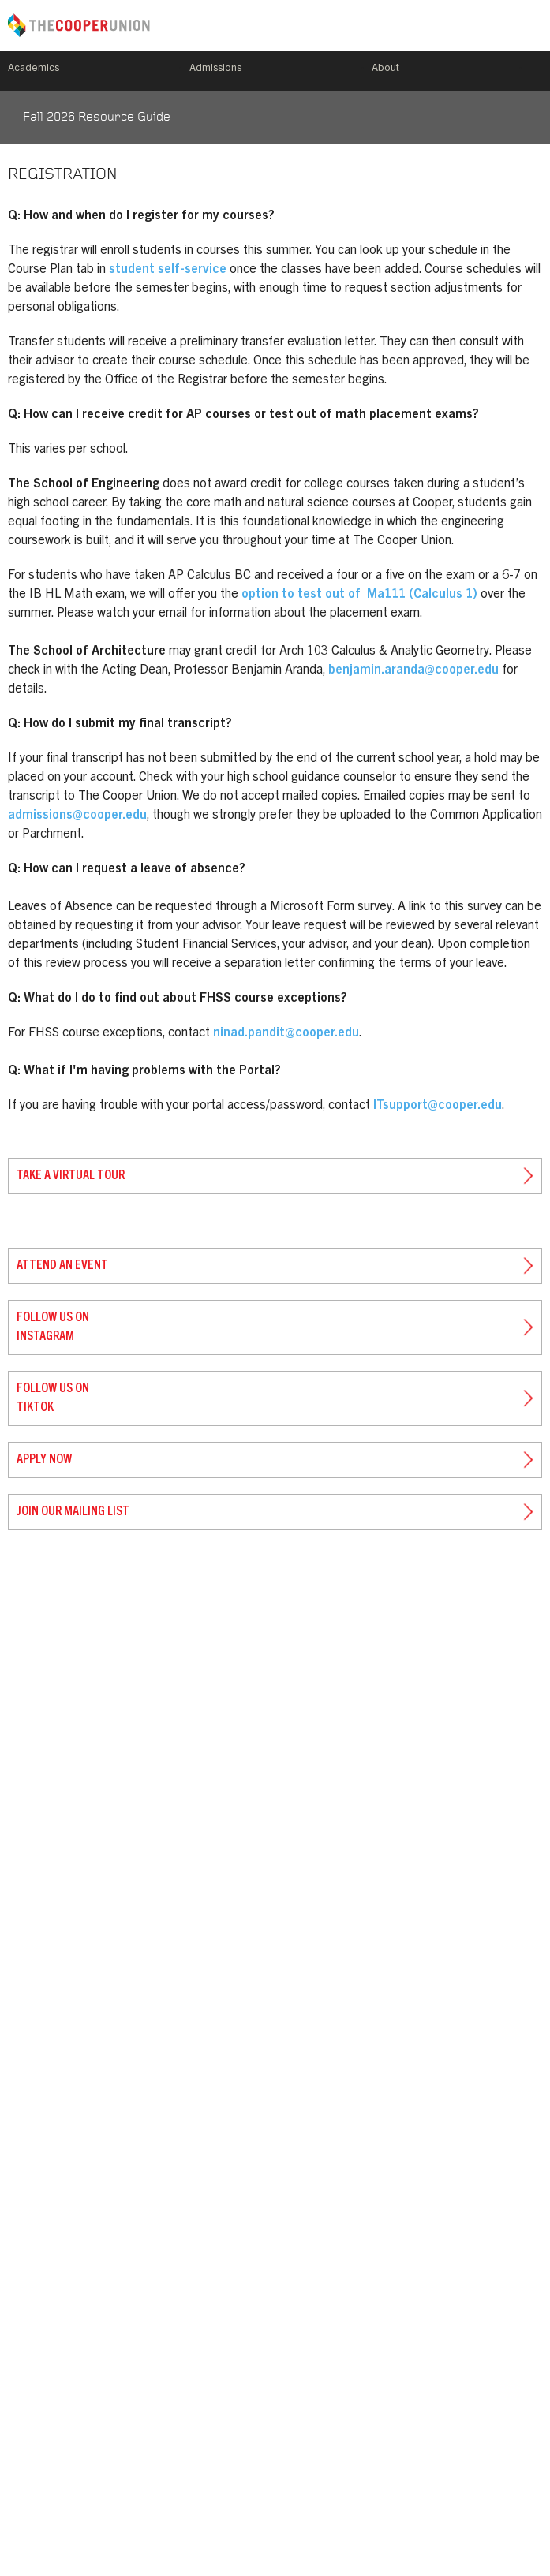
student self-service (167, 269)
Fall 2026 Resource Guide (96, 117)
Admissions (215, 69)
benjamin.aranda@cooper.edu (413, 670)
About (385, 69)
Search (535, 71)
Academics (33, 69)
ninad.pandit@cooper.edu (286, 1033)
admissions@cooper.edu (77, 815)
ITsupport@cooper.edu (437, 1105)
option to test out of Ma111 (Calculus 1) (359, 594)
